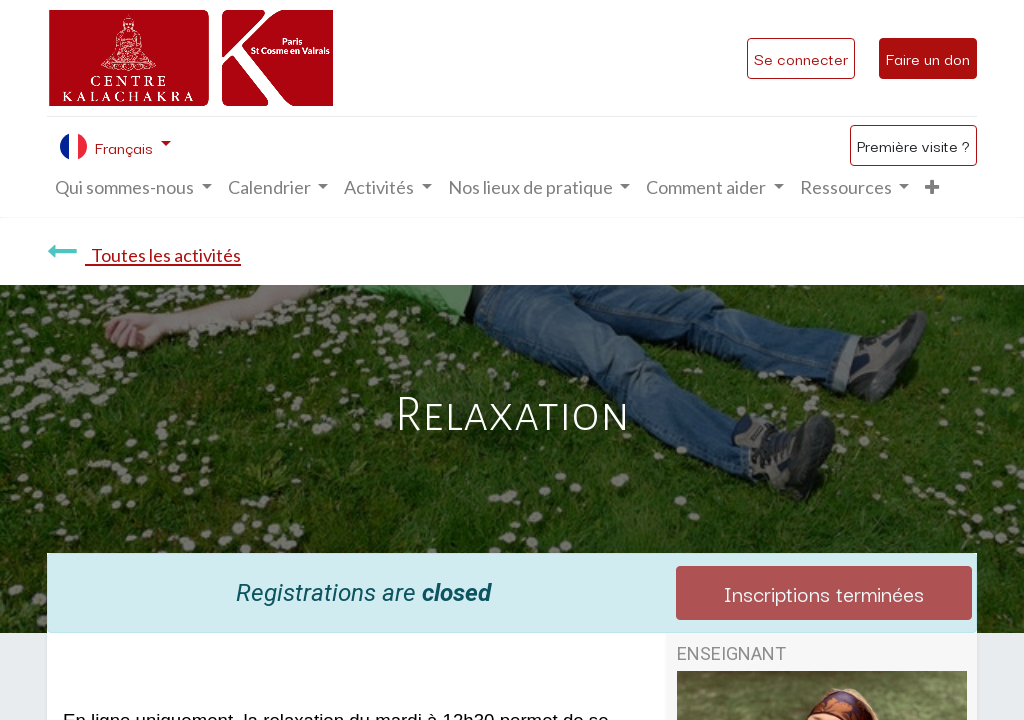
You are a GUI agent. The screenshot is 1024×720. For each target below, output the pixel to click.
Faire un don (928, 58)
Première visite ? (913, 145)
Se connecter (801, 58)
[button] (932, 187)
